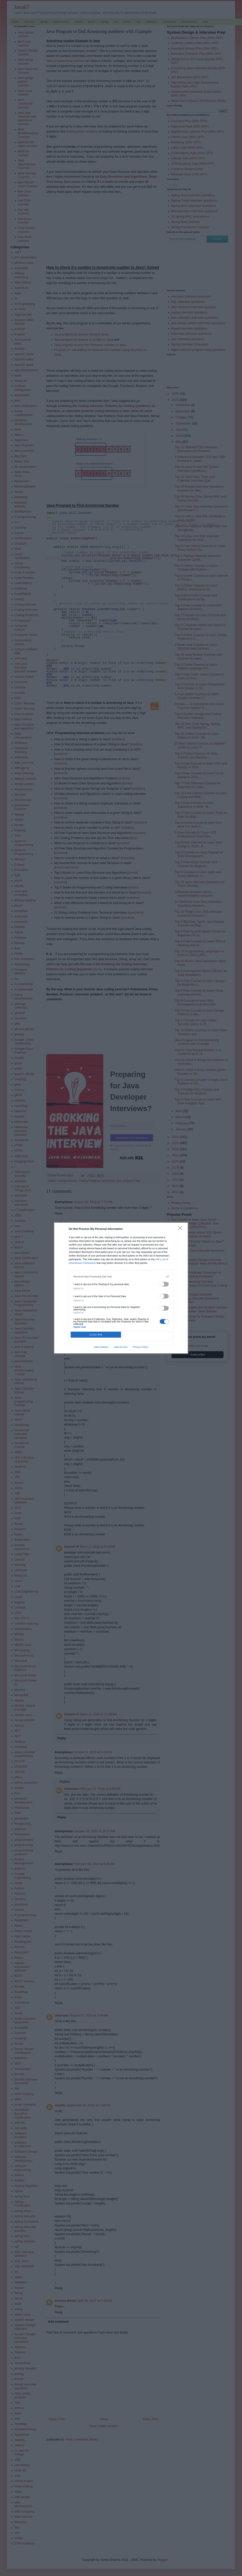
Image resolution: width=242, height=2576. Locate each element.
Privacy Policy (140, 1347)
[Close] (181, 1229)
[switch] (164, 1284)
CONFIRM (95, 1334)
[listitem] (121, 1276)
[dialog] (121, 1288)
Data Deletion (101, 1347)
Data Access (121, 1347)
